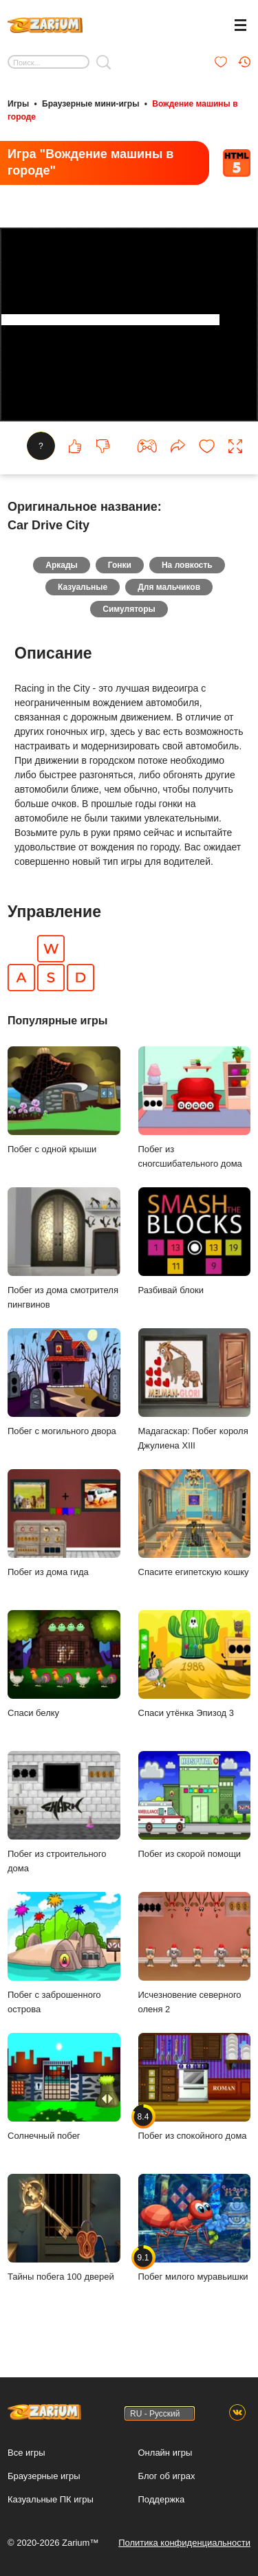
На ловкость (187, 565)
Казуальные (82, 587)
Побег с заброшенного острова (64, 1953)
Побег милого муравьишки (194, 2228)
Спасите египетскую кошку (194, 1523)
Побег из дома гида (64, 1523)
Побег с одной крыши (64, 1100)
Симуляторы (129, 609)
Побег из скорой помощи (194, 1805)
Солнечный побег (64, 2087)
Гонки (119, 565)
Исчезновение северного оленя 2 (194, 1953)
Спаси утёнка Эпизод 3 (194, 1664)
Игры (18, 104)
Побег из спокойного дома (194, 2087)
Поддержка (161, 2499)
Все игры (26, 2452)
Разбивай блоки (194, 1241)
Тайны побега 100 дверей (64, 2228)
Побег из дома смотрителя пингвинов (64, 1248)
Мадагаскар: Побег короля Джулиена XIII (194, 1389)
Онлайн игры (165, 2452)
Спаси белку (64, 1664)
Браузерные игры (44, 2476)
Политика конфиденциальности (184, 2543)
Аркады (61, 565)
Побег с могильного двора (64, 1382)
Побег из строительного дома (64, 1812)
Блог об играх (166, 2476)
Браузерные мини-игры (90, 104)
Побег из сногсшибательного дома (194, 1107)
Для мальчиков (169, 587)
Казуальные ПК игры (51, 2499)
